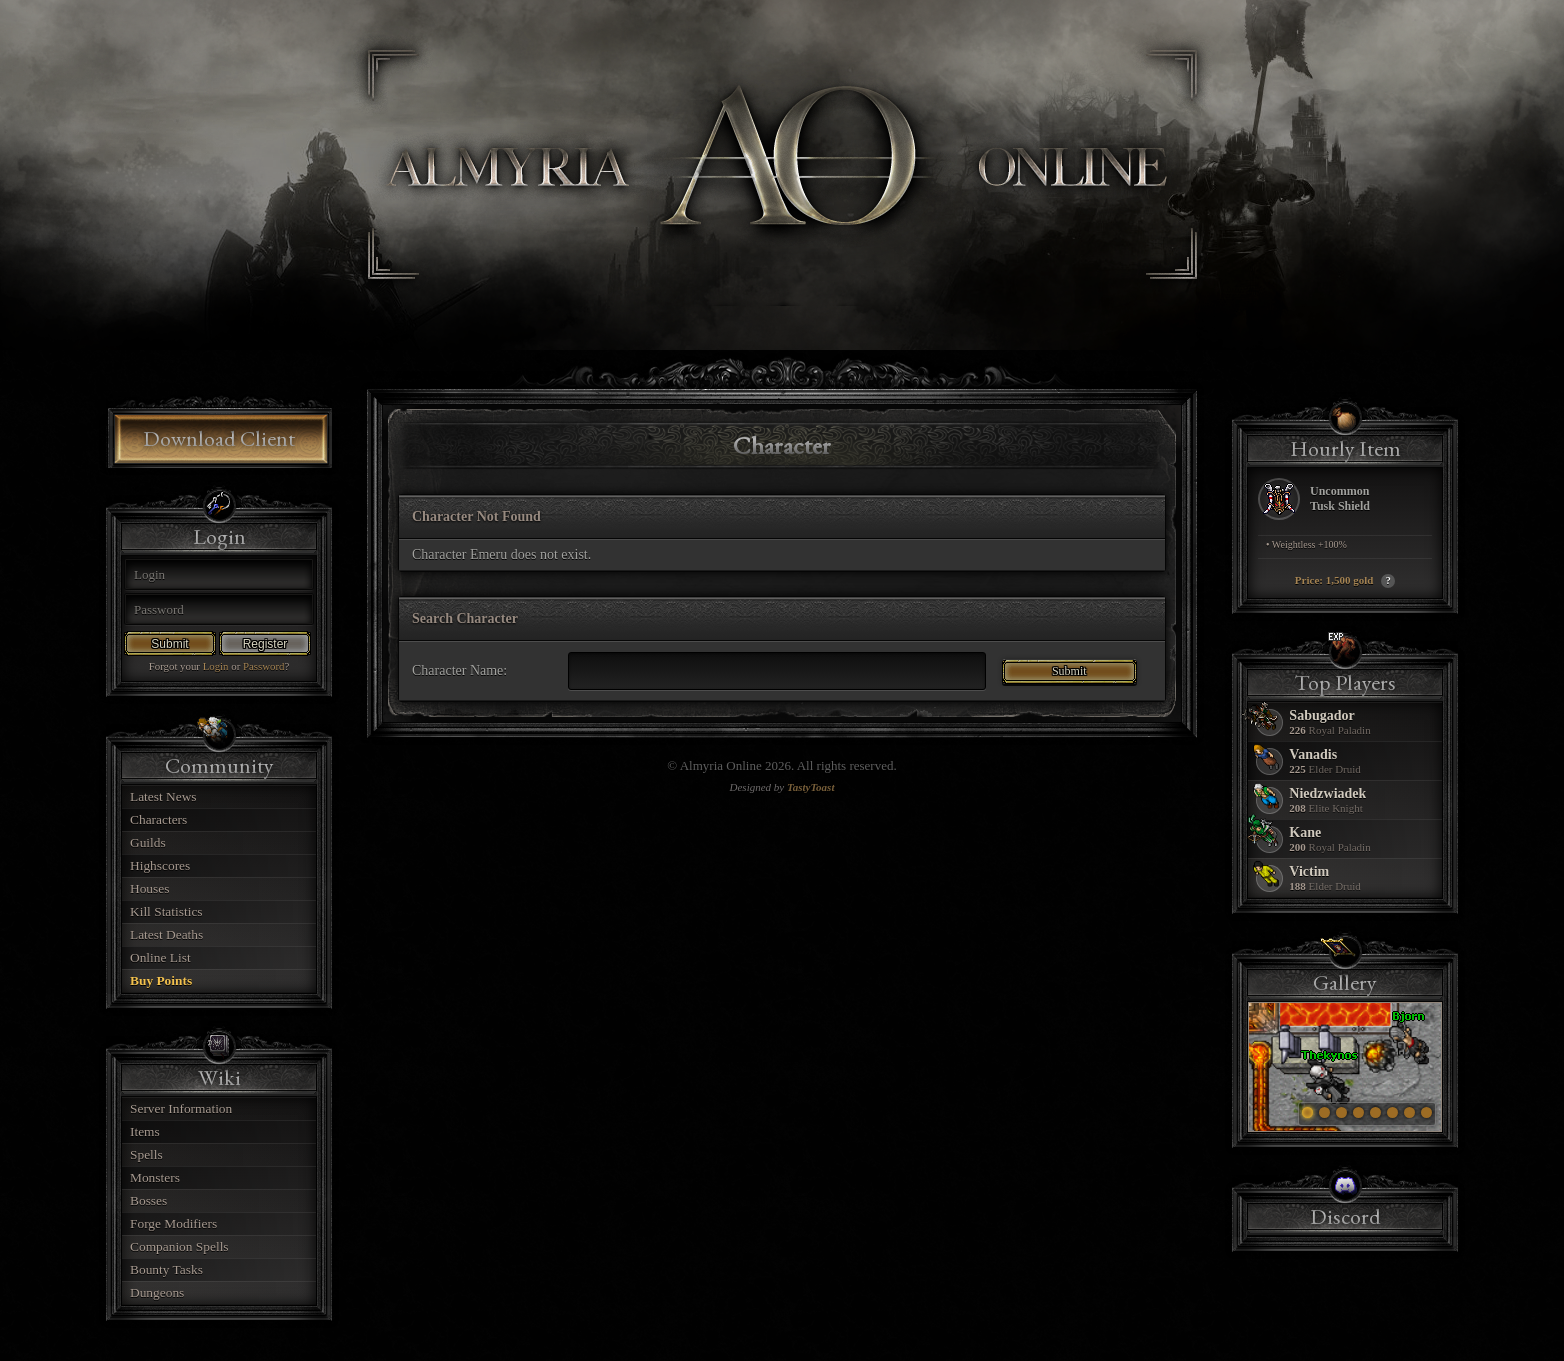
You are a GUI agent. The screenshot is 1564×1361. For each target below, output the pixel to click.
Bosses (148, 1200)
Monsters (155, 1177)
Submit (169, 644)
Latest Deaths (166, 934)
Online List (160, 957)
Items (145, 1131)
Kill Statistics (166, 911)
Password (264, 666)
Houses (149, 888)
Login (216, 666)
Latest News (163, 796)
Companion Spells (179, 1246)
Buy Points (161, 980)
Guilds (148, 842)
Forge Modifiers (173, 1223)
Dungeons (157, 1292)
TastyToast (810, 787)
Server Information (181, 1108)
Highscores (160, 865)
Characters (158, 819)
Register (265, 644)
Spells (146, 1154)
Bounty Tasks (166, 1269)
